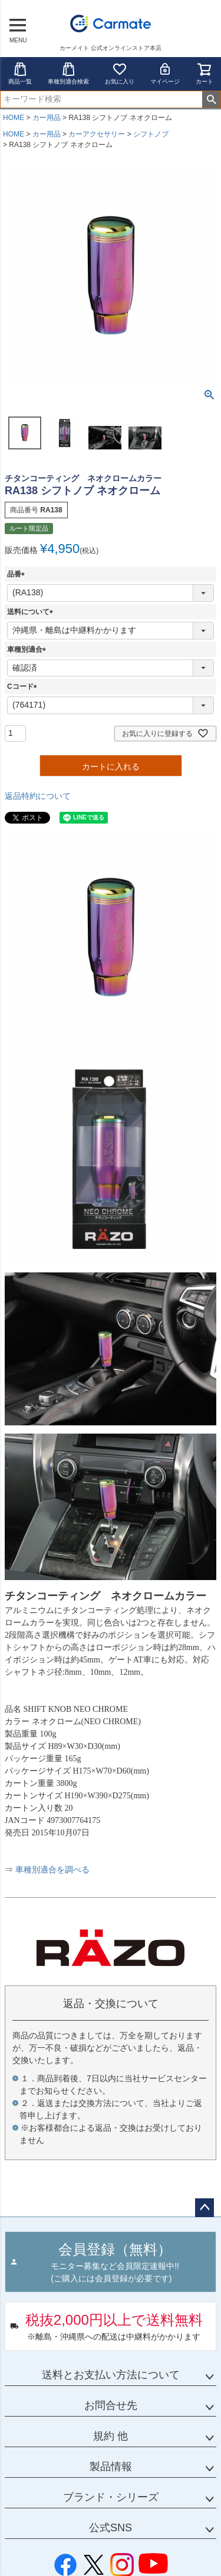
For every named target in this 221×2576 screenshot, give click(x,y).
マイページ (165, 73)
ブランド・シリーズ (111, 2497)
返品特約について (38, 796)
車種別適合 (28, 649)
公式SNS (110, 2528)
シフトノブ (151, 134)
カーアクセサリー (96, 134)
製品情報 (111, 2466)
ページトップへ (204, 2207)
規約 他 (110, 2436)
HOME (13, 118)
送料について (32, 612)
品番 (17, 574)
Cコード (24, 686)
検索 (211, 99)
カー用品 (46, 118)
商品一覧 (20, 73)
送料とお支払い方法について (111, 2375)
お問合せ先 (110, 2405)
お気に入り (119, 73)
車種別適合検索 (68, 73)
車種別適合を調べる (52, 1869)
